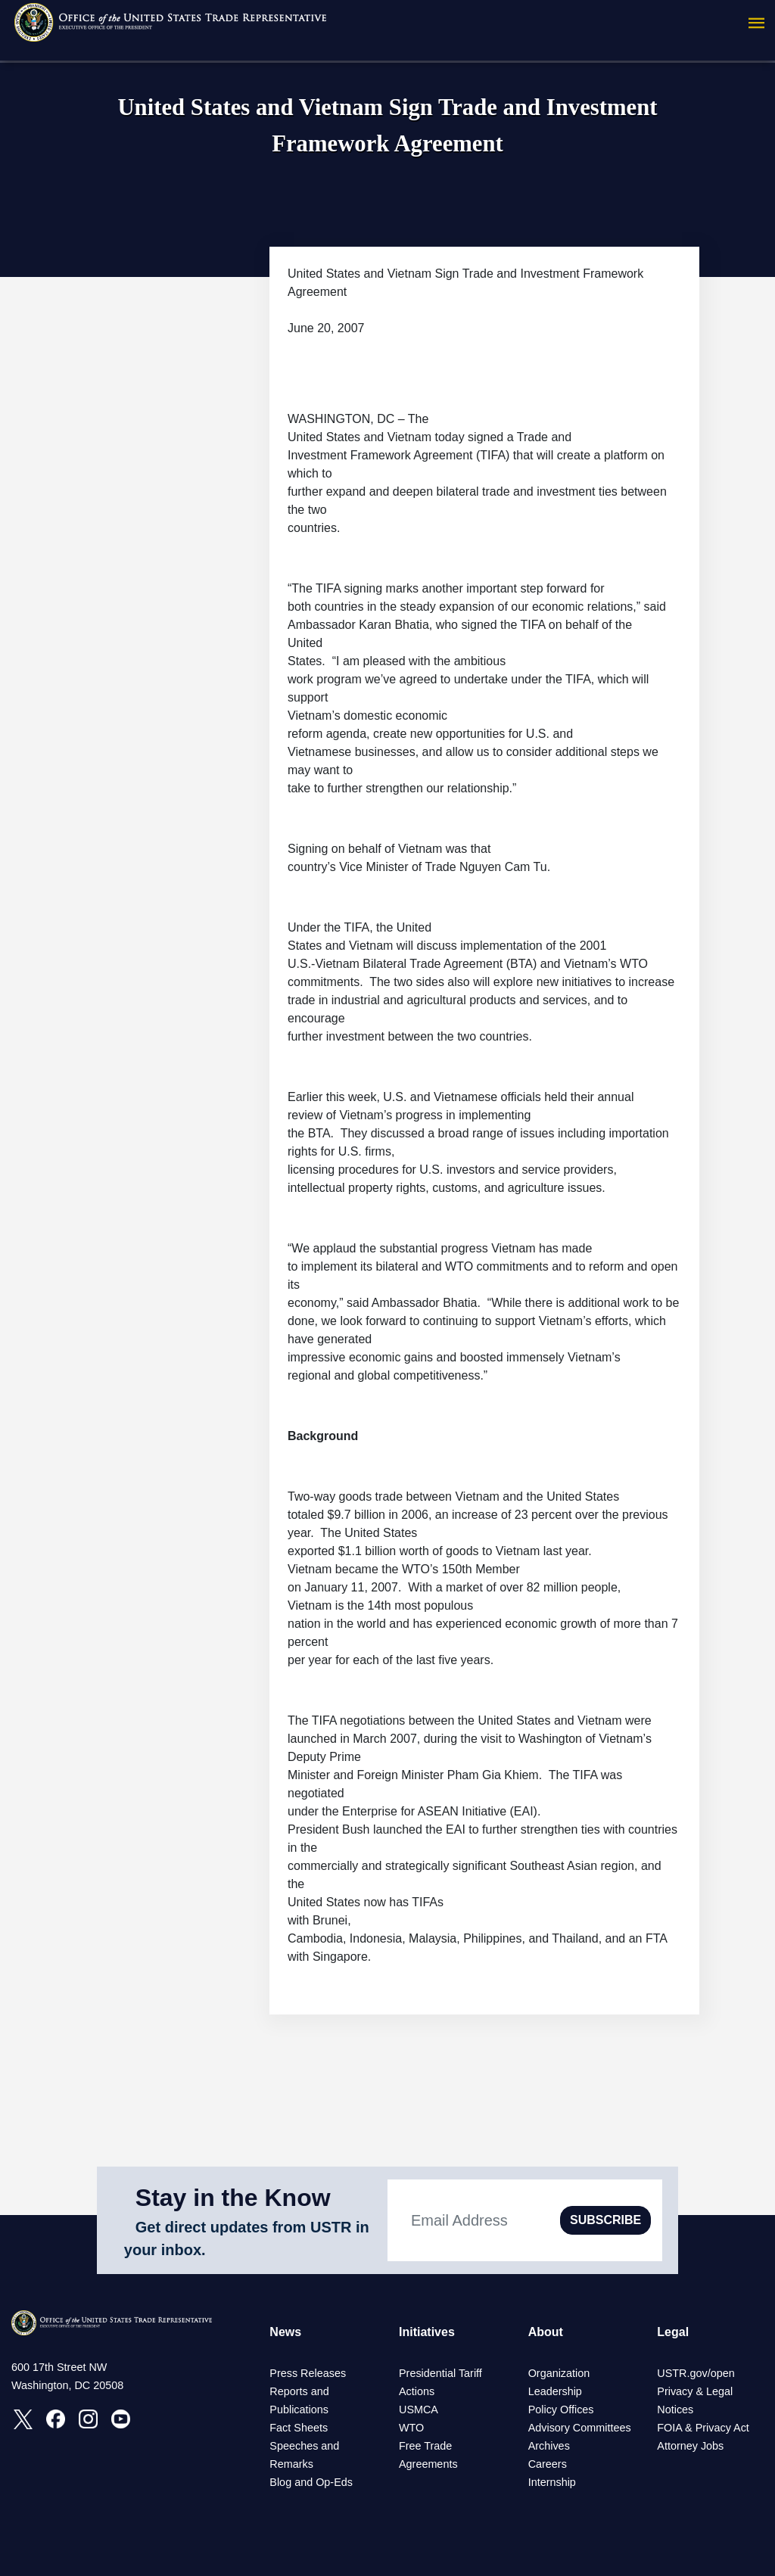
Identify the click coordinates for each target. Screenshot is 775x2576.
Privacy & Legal (695, 2391)
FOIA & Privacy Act (703, 2428)
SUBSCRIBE (605, 2220)
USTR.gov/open (695, 2373)
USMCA (418, 2409)
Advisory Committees (579, 2428)
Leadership (555, 2391)
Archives (549, 2446)
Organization (559, 2373)
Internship (552, 2482)
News (285, 2332)
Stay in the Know (233, 2197)
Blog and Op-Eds (311, 2482)
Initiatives (427, 2332)
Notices (675, 2409)
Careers (547, 2464)
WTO (411, 2428)
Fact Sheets (298, 2428)
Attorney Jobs (690, 2446)
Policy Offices (561, 2409)
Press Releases (307, 2373)
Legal (673, 2332)
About (545, 2332)
